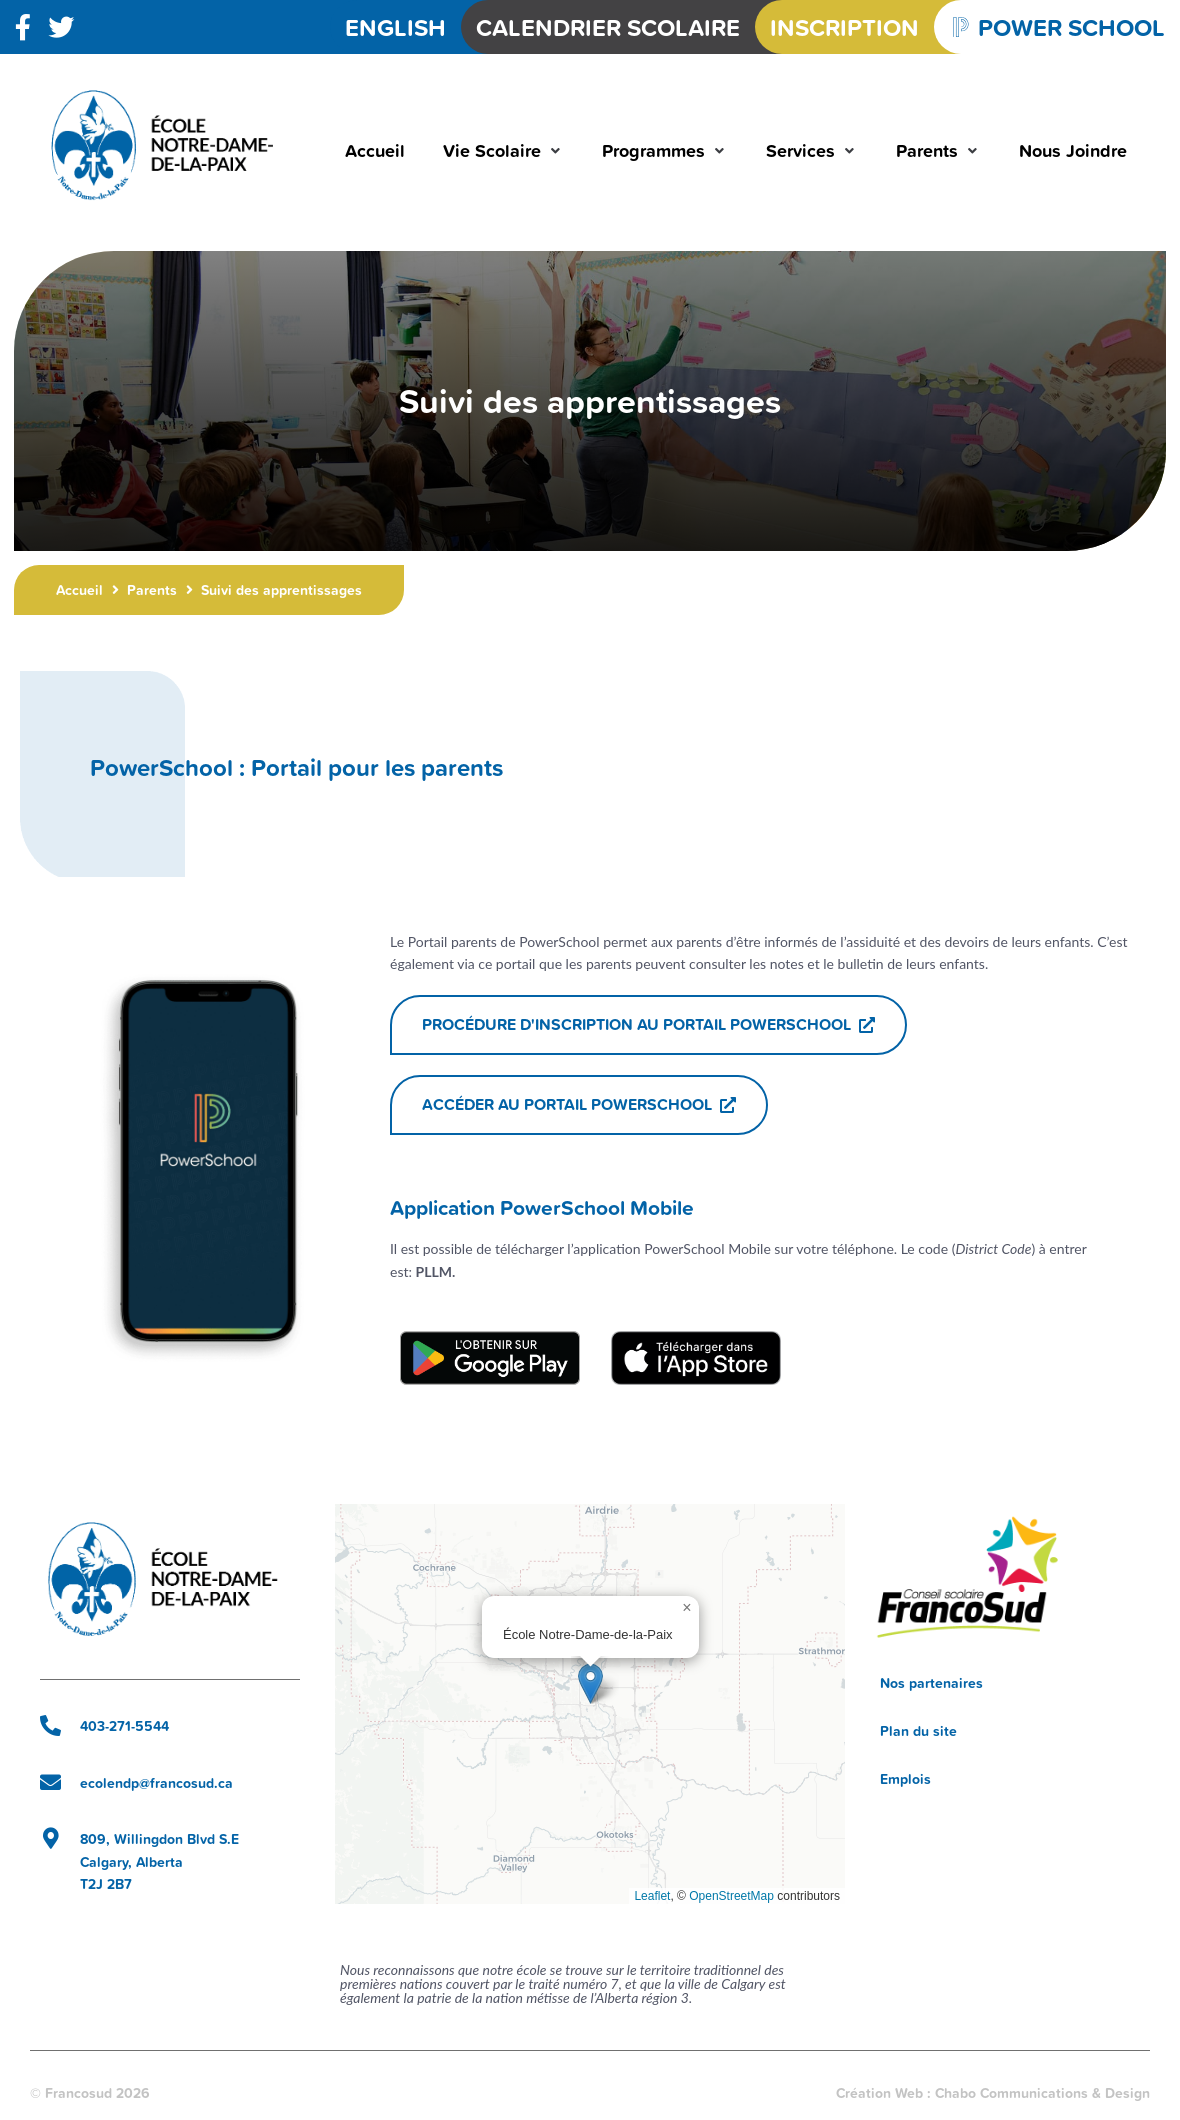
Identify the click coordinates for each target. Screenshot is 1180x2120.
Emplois (905, 1779)
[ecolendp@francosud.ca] (50, 1782)
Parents (152, 590)
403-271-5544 (124, 1726)
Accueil (79, 590)
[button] (503, 150)
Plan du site (918, 1731)
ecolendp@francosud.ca (156, 1783)
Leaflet (652, 1896)
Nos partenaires (931, 1683)
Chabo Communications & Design (1042, 2093)
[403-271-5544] (50, 1725)
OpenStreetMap (731, 1896)
